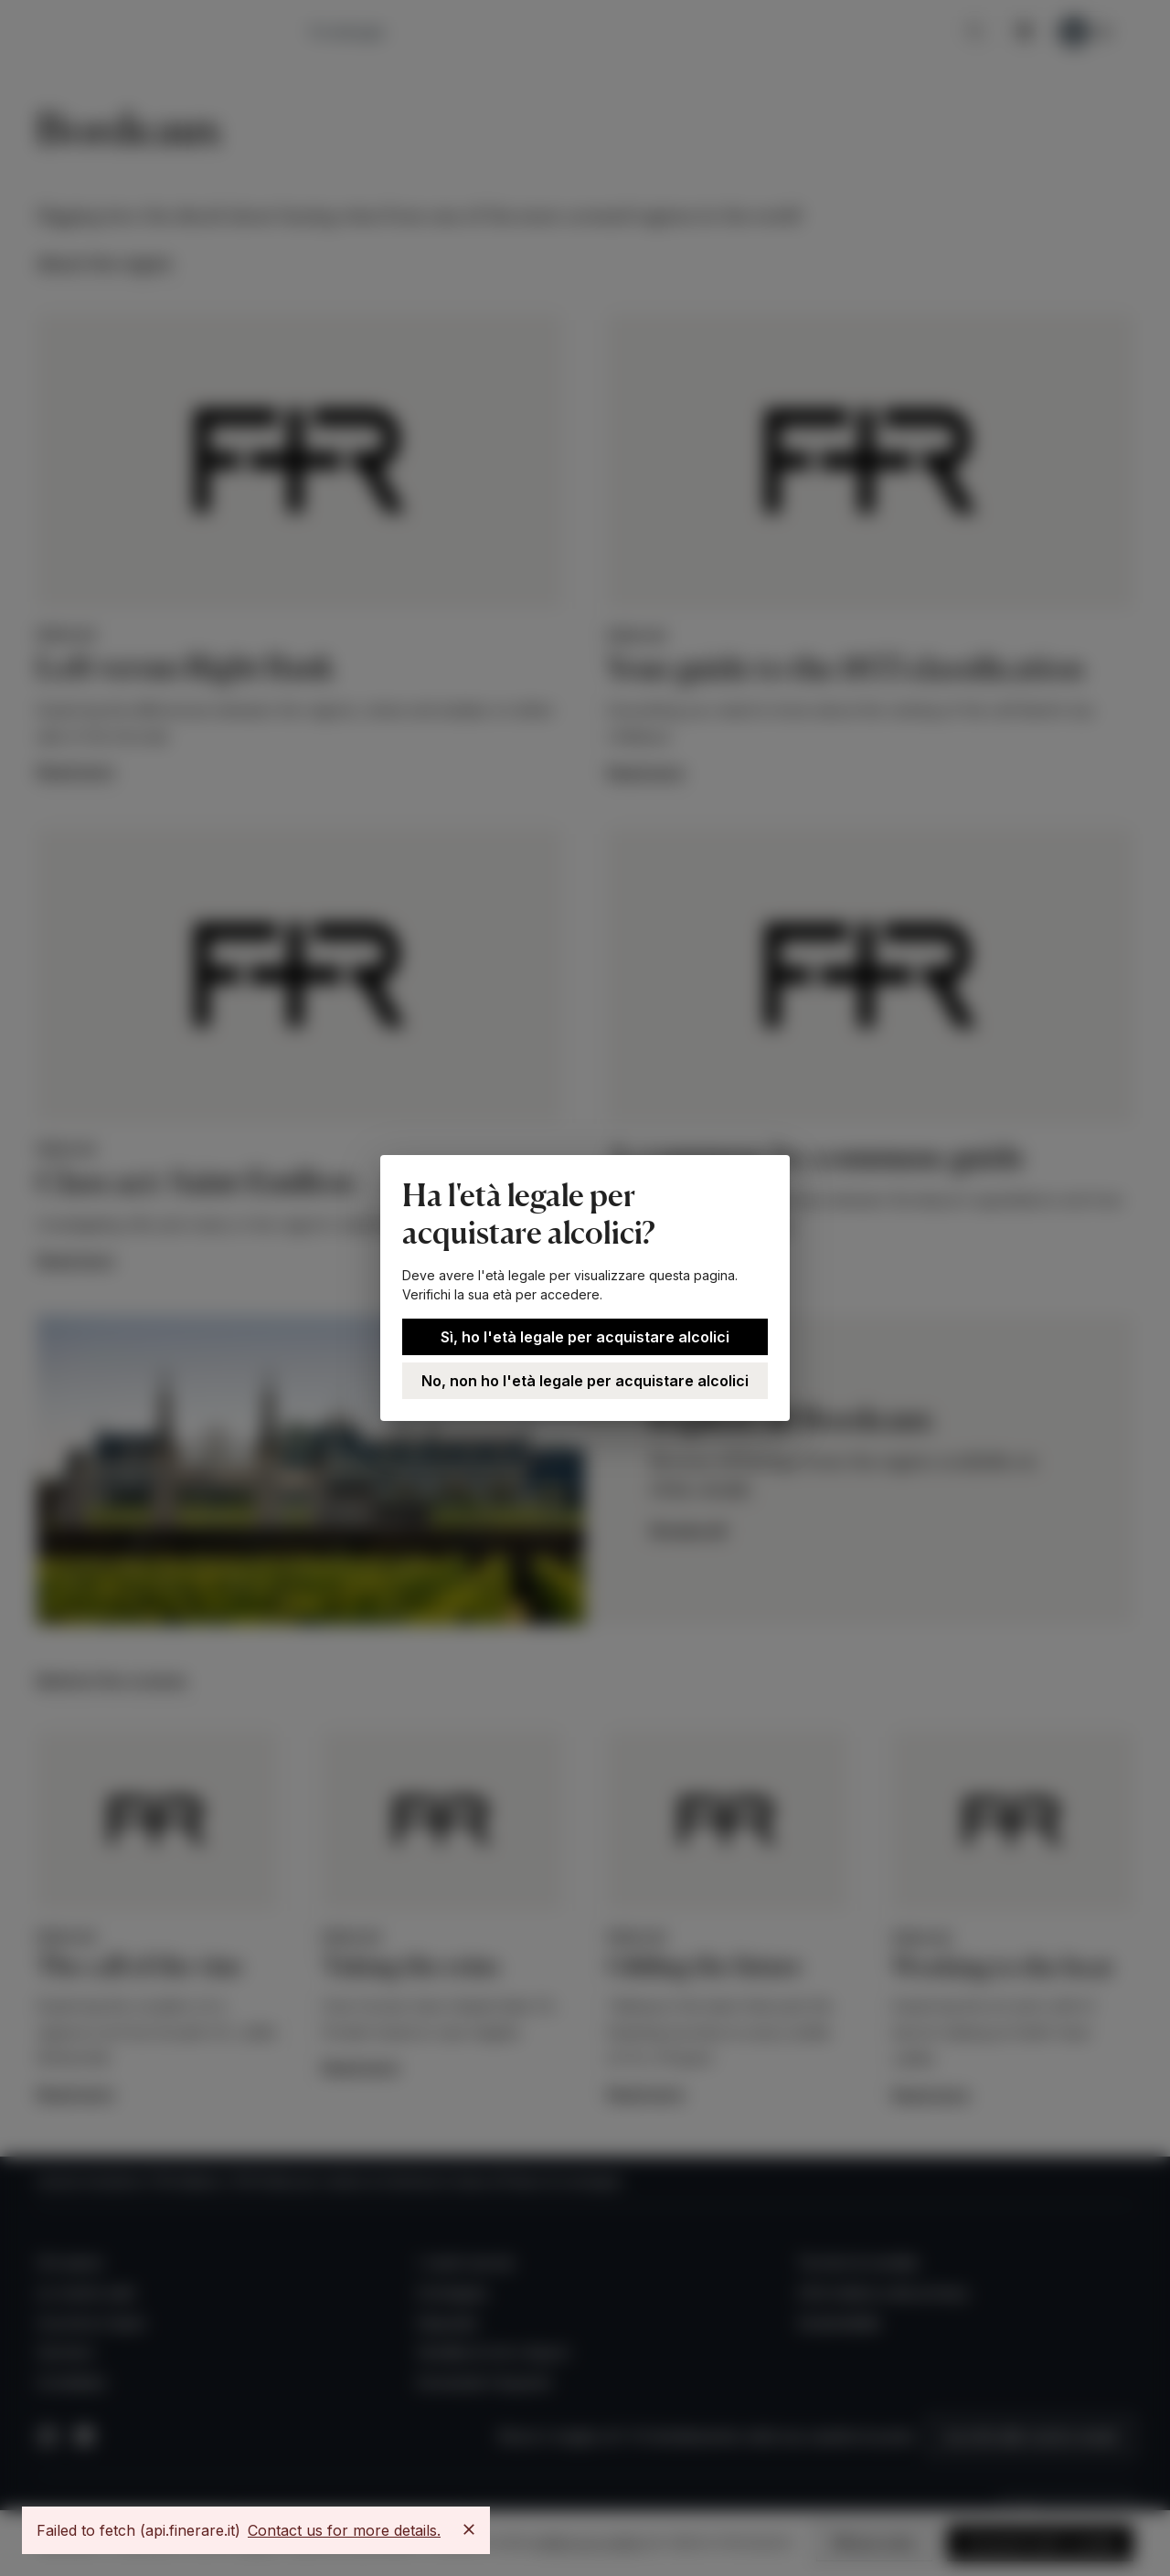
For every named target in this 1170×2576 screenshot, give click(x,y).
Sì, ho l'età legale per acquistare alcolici (585, 1337)
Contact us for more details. (344, 2530)
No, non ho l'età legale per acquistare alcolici (585, 1381)
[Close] (469, 2529)
